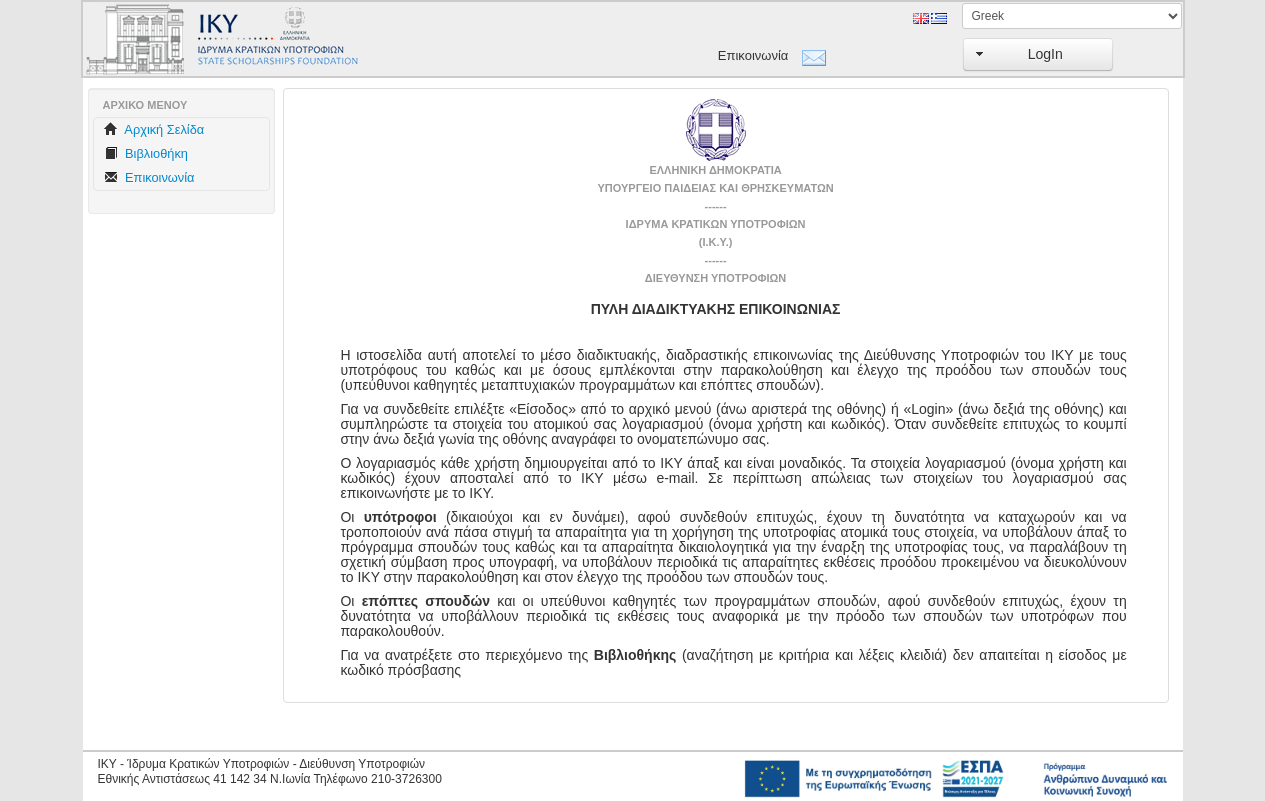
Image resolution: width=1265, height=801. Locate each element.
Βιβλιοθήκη (146, 153)
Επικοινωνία (753, 55)
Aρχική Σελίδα (154, 129)
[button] (1038, 54)
